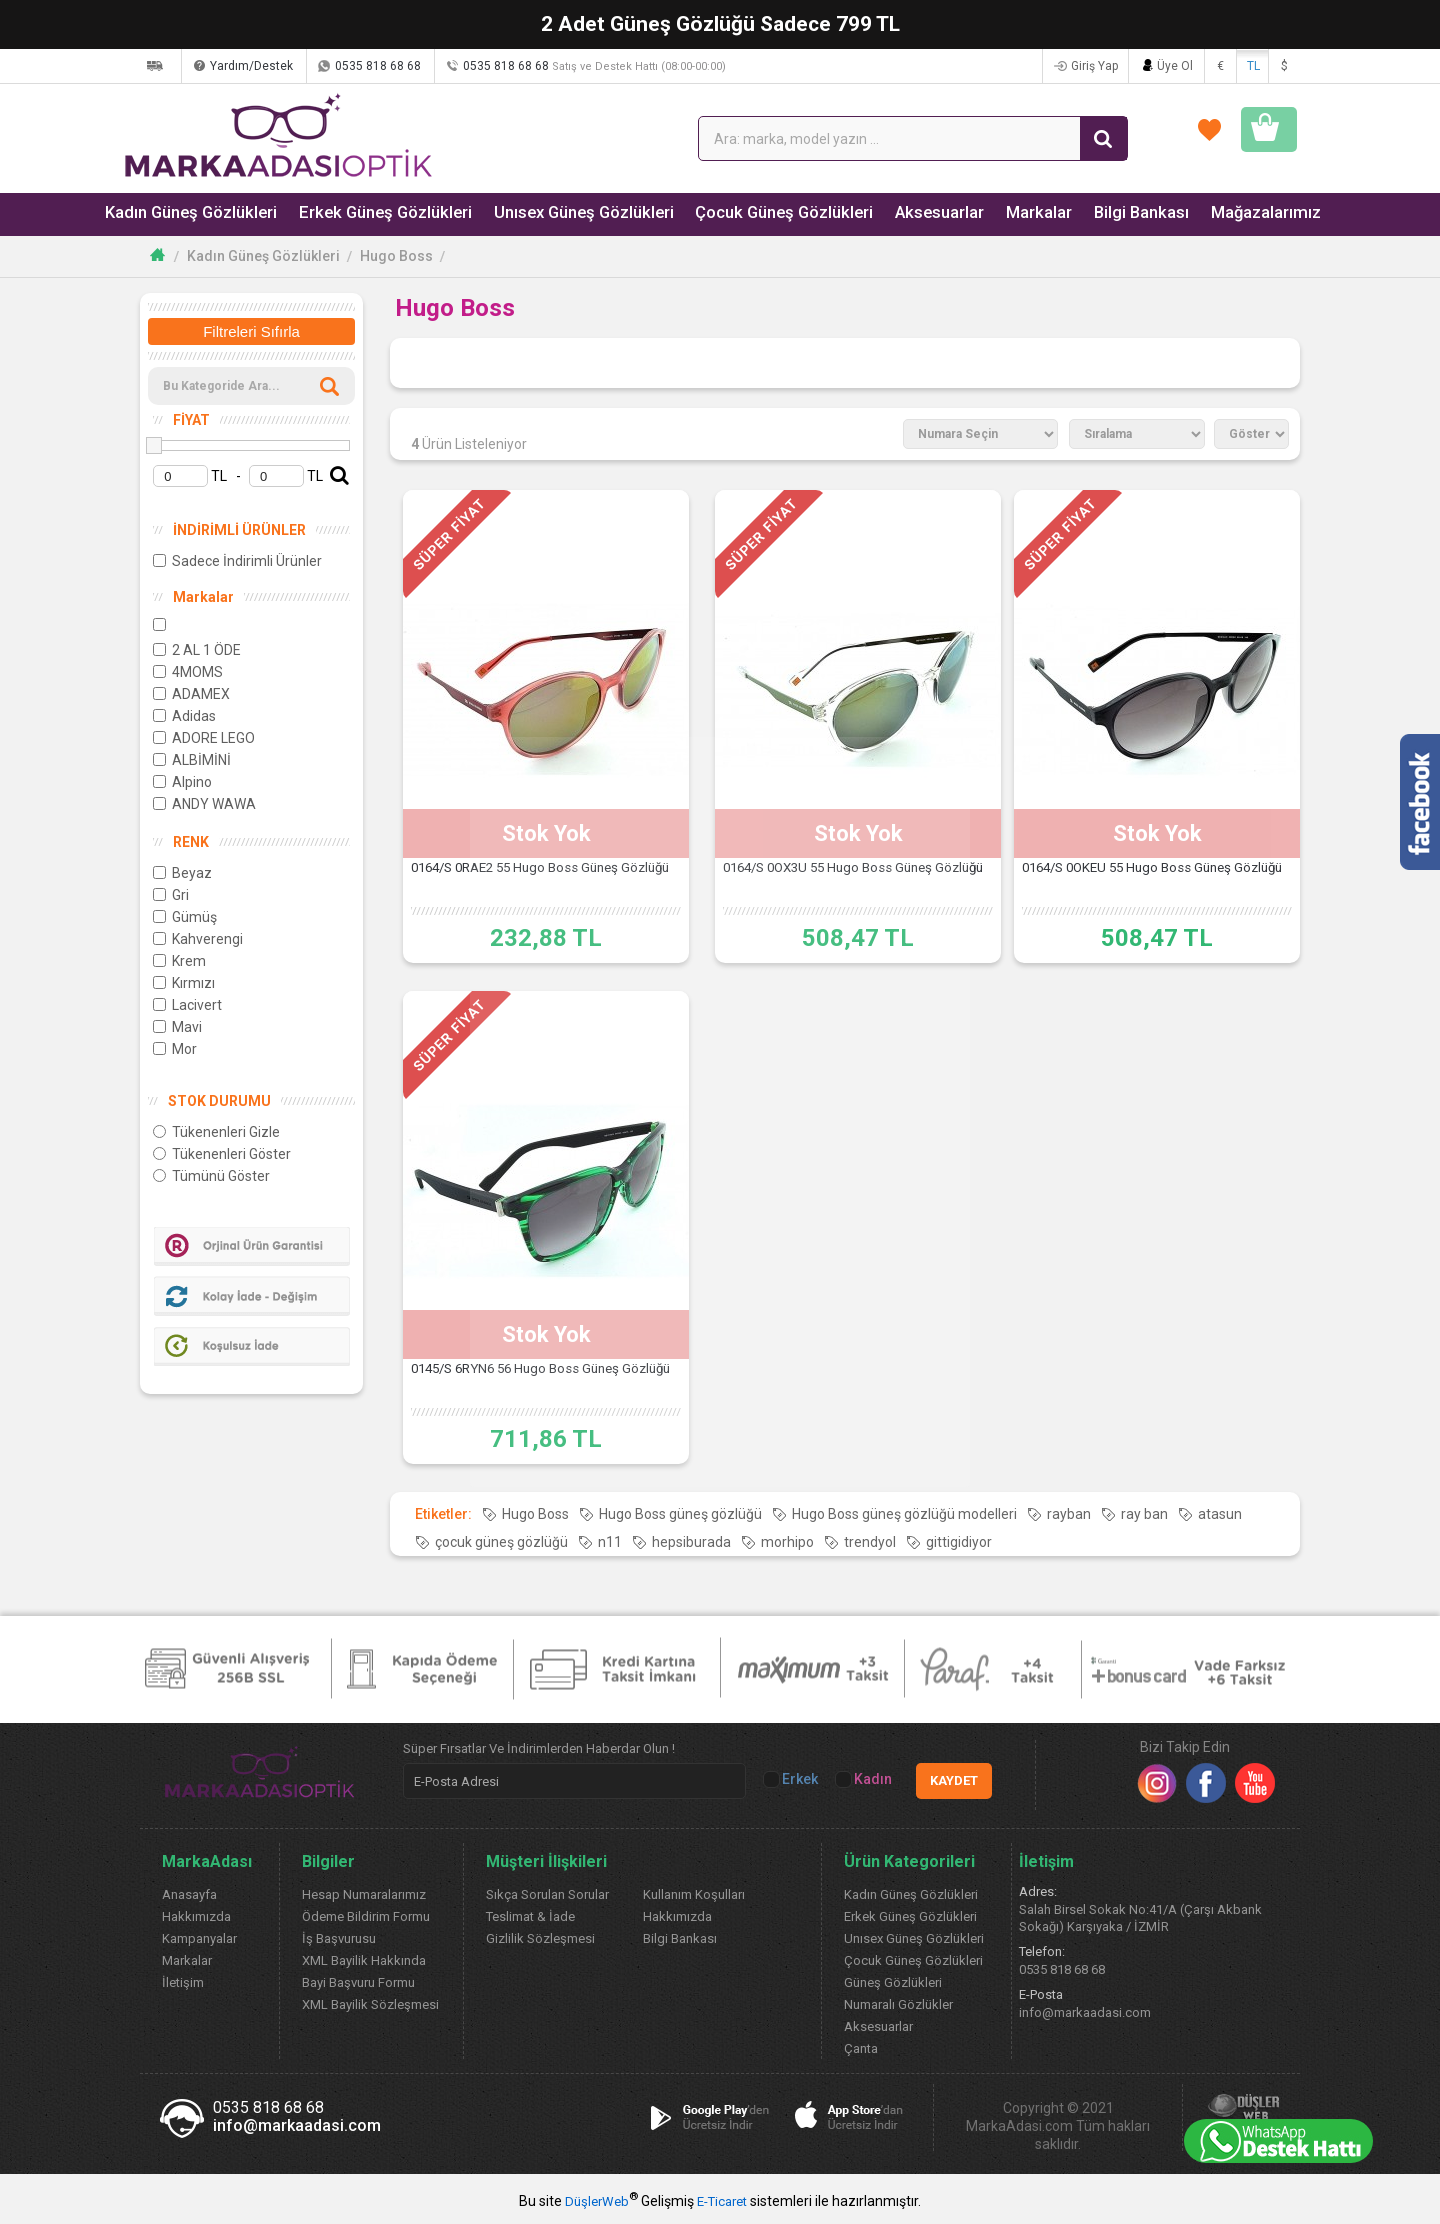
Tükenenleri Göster (222, 1154)
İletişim (183, 1982)
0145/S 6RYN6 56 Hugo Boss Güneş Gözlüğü (546, 1381)
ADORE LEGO (204, 738)
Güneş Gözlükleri (893, 1982)
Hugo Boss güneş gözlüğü (680, 1514)
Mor (175, 1049)
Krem (179, 961)
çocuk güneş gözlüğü (501, 1542)
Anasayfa (189, 1894)
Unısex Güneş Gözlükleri (563, 213)
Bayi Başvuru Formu (358, 1982)
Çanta (861, 2048)
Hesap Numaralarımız (364, 1894)
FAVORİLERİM (1060, 138)
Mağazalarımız (1226, 213)
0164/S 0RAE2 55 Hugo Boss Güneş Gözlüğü (546, 880)
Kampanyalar (199, 1938)
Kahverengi (198, 939)
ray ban (1144, 1514)
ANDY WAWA (204, 804)
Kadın (865, 1779)
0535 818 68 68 (469, 66)
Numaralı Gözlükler (898, 2004)
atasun (1220, 1514)
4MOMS (188, 672)
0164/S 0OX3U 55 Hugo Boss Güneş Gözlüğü (858, 880)
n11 (610, 1542)
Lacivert (187, 1005)
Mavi (177, 1027)
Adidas (184, 716)
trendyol (870, 1542)
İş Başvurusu (339, 1938)
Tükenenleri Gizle (216, 1132)
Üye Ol (1173, 66)
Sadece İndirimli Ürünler (237, 561)
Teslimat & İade (530, 1916)
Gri (171, 895)
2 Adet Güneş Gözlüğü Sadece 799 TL (720, 24)
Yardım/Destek (342, 66)
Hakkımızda (196, 1916)
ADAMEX (191, 694)
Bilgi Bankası (1104, 213)
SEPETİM (1226, 138)
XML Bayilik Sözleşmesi (370, 2004)
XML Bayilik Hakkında (364, 1960)
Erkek (792, 1779)
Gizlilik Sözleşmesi (540, 1938)
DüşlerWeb (597, 2201)
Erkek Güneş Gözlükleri (373, 213)
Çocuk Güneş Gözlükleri (756, 213)
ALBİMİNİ (192, 760)
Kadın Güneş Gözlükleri (187, 213)
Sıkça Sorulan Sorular (547, 1894)
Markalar (1003, 213)
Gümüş (185, 917)
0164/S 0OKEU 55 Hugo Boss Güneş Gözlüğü (1157, 880)
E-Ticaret (722, 2201)
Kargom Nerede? (213, 66)
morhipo (787, 1542)
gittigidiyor (959, 1542)
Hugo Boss (396, 256)
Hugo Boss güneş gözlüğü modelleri (904, 1514)
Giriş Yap (1089, 66)
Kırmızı (184, 983)
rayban (1069, 1514)
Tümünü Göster (211, 1176)
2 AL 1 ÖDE (197, 650)
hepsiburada (691, 1542)
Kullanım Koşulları (694, 1894)
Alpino (182, 782)
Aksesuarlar (905, 213)
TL (1253, 66)
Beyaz (182, 873)
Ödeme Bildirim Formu (366, 1916)
